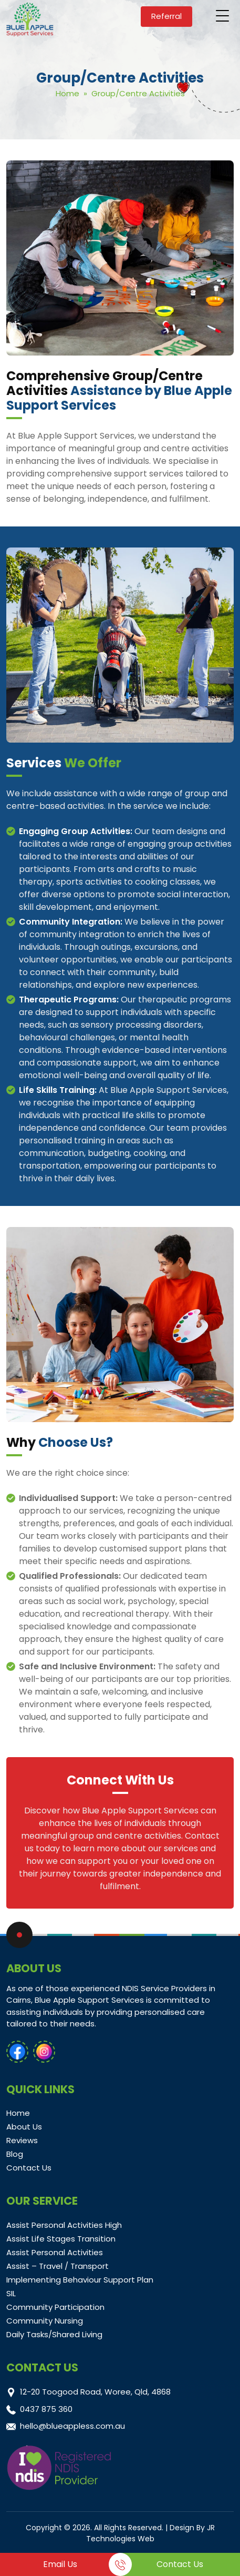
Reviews (22, 2140)
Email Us (60, 2564)
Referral (166, 16)
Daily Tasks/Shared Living (54, 2334)
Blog (14, 2153)
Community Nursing (44, 2320)
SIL (11, 2293)
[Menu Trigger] (223, 16)
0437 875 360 (46, 2409)
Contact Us (28, 2167)
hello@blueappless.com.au (72, 2425)
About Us (24, 2126)
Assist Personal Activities (54, 2252)
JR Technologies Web (150, 2533)
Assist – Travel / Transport (57, 2265)
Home (67, 93)
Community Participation (55, 2307)
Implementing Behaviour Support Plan (79, 2279)
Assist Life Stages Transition (61, 2238)
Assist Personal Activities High (64, 2224)
